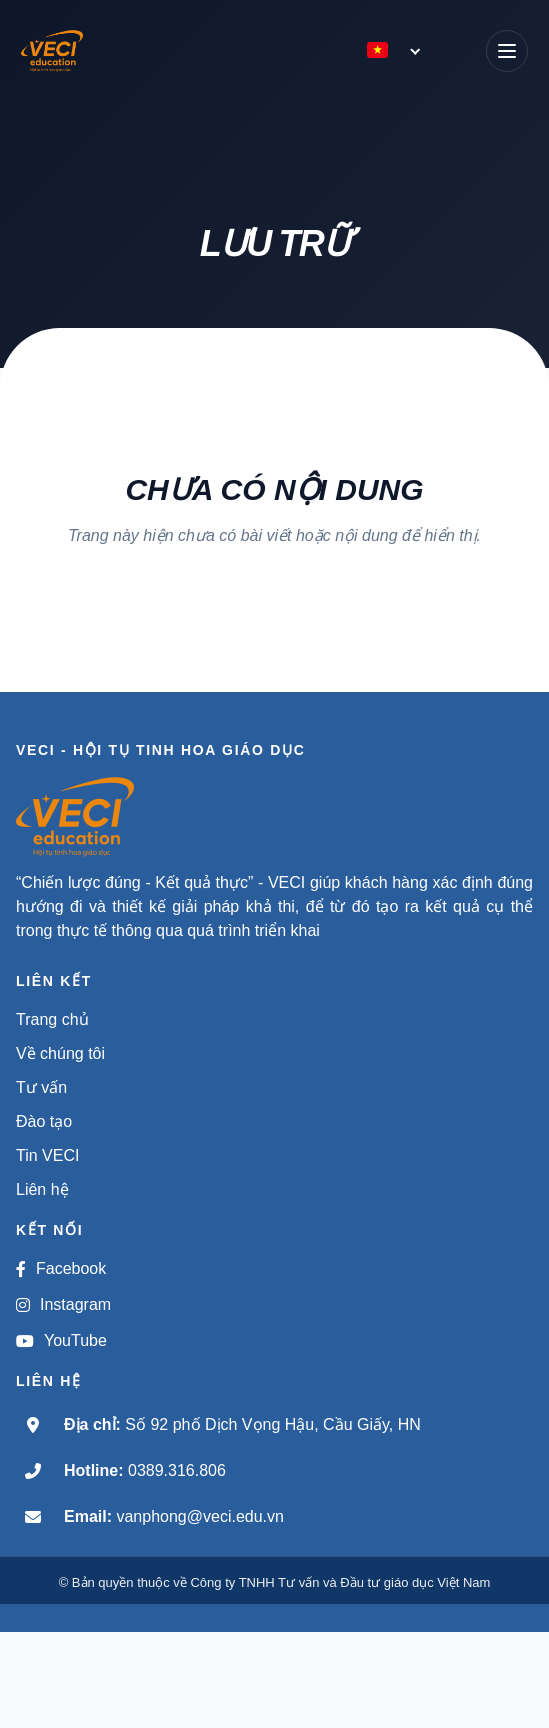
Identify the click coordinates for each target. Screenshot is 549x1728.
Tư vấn (41, 1087)
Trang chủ (52, 1019)
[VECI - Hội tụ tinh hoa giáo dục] (67, 51)
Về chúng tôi (60, 1053)
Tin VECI (47, 1155)
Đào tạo (44, 1121)
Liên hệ (42, 1189)
